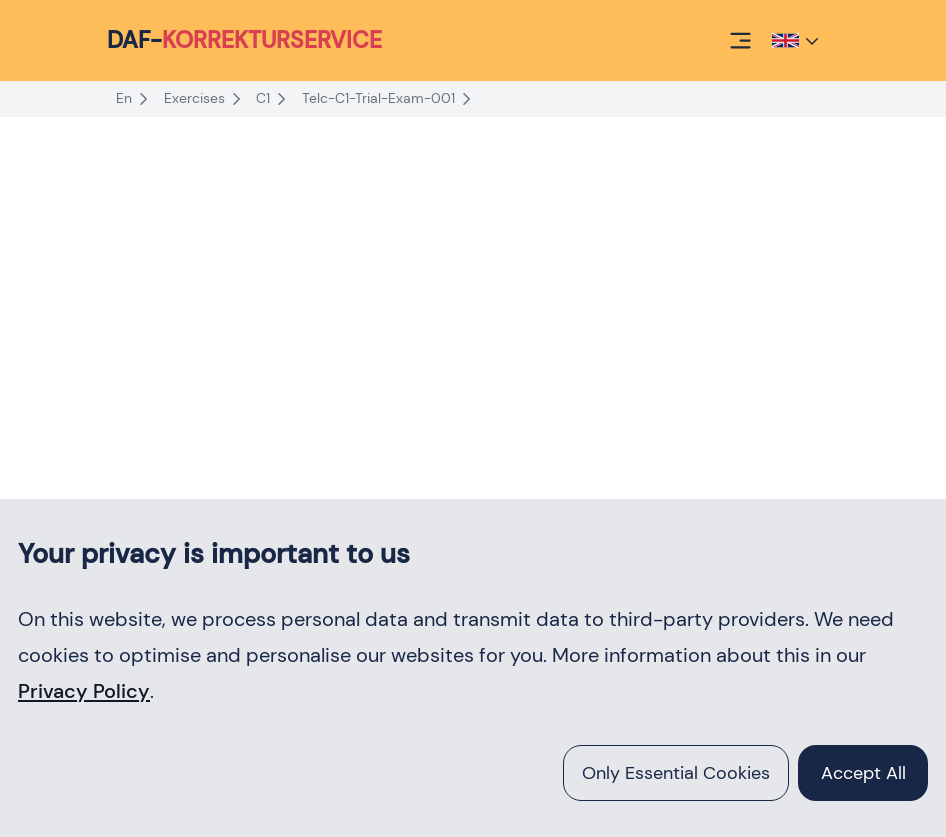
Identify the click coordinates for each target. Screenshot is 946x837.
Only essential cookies (676, 773)
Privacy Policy (84, 691)
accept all (863, 773)
